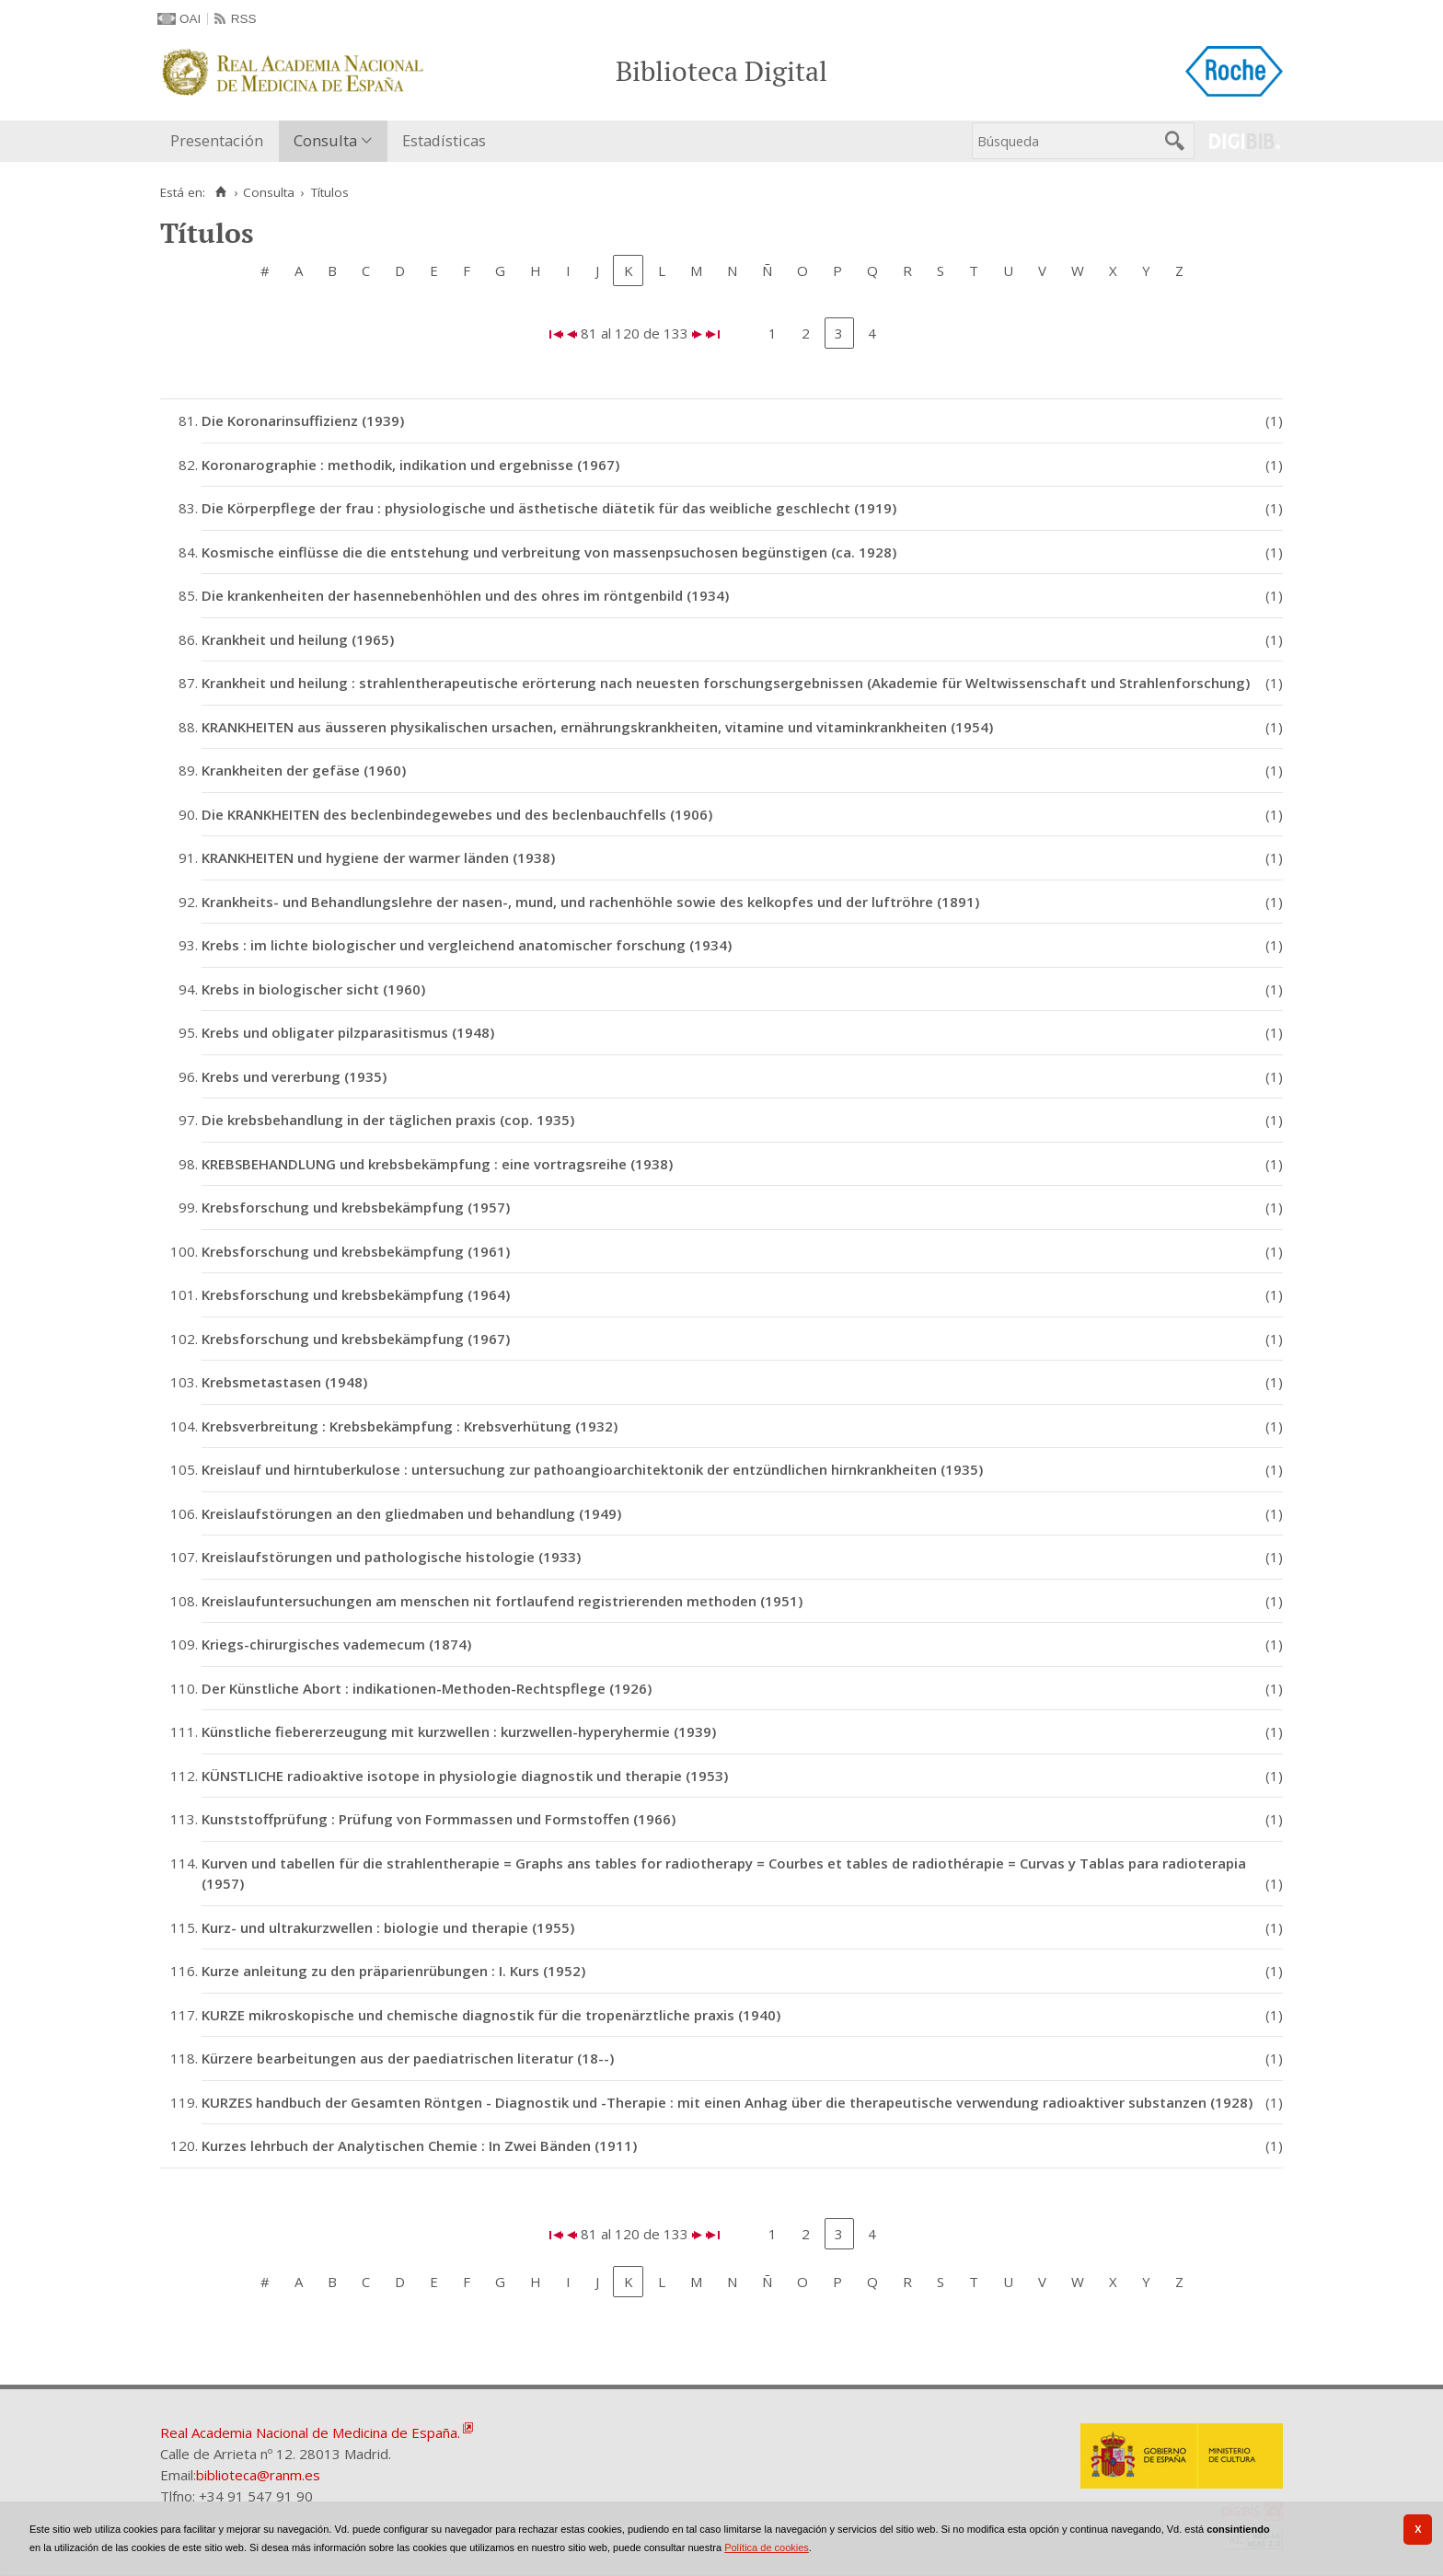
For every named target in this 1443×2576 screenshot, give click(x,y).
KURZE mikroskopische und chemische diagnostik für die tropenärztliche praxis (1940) (491, 2015)
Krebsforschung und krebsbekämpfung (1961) (356, 1251)
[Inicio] (220, 192)
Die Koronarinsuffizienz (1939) (303, 420)
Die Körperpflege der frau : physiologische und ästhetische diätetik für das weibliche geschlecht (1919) (549, 508)
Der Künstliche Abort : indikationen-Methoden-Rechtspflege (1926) (427, 1688)
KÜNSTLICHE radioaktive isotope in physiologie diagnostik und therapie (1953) (465, 1775)
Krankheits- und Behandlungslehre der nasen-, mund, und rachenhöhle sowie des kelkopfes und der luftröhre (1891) (590, 901)
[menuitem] (221, 141)
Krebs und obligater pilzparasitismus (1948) (348, 1032)
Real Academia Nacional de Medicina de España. (310, 2432)
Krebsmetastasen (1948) (284, 1382)
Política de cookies (766, 2547)
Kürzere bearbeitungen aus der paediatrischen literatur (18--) (408, 2058)
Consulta (325, 140)
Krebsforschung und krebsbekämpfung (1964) (356, 1294)
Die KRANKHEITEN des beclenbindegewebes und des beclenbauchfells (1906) (457, 814)
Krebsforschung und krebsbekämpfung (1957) (356, 1207)
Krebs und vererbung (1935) (294, 1076)
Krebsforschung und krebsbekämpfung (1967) (356, 1338)
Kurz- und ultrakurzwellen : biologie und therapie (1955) (388, 1927)
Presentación (216, 140)
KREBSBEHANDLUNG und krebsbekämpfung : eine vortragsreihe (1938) (437, 1164)
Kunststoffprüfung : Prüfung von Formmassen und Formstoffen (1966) (438, 1819)
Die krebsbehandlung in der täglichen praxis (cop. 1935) (388, 1119)
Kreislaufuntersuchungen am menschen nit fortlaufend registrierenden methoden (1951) (502, 1601)
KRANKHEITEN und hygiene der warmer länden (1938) (378, 857)
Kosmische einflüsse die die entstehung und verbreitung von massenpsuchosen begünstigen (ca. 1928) (549, 552)
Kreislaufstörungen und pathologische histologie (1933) (391, 1556)
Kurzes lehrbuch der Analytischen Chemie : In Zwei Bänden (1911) (419, 2145)
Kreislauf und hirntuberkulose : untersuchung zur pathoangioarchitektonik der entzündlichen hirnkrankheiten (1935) (592, 1469)
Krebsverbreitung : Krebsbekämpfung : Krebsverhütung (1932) (410, 1426)
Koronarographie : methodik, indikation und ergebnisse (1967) (410, 464)
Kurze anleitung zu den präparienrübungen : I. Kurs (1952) (393, 1970)
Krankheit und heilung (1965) (298, 639)
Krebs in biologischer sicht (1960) (313, 989)
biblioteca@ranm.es (258, 2475)
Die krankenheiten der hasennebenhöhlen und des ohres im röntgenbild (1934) (465, 595)
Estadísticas (444, 140)
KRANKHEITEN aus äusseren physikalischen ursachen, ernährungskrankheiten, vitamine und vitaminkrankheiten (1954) (597, 727)
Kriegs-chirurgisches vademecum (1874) (336, 1644)
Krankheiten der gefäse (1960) (304, 770)
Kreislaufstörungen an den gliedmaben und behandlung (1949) (411, 1513)
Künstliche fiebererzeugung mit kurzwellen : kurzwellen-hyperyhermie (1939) (459, 1731)
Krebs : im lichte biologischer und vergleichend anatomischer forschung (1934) (467, 945)
